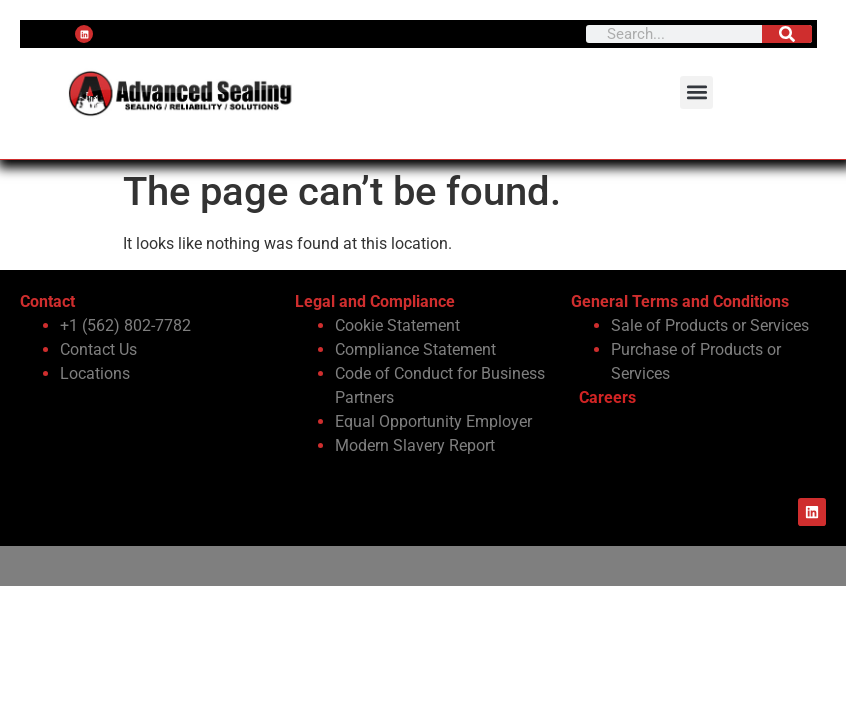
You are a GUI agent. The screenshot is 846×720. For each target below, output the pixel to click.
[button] (696, 92)
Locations (95, 373)
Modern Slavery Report (415, 445)
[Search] (787, 34)
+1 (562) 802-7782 (125, 325)
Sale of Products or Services (710, 325)
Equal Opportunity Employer (433, 421)
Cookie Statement (397, 325)
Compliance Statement (415, 349)
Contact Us (98, 349)
